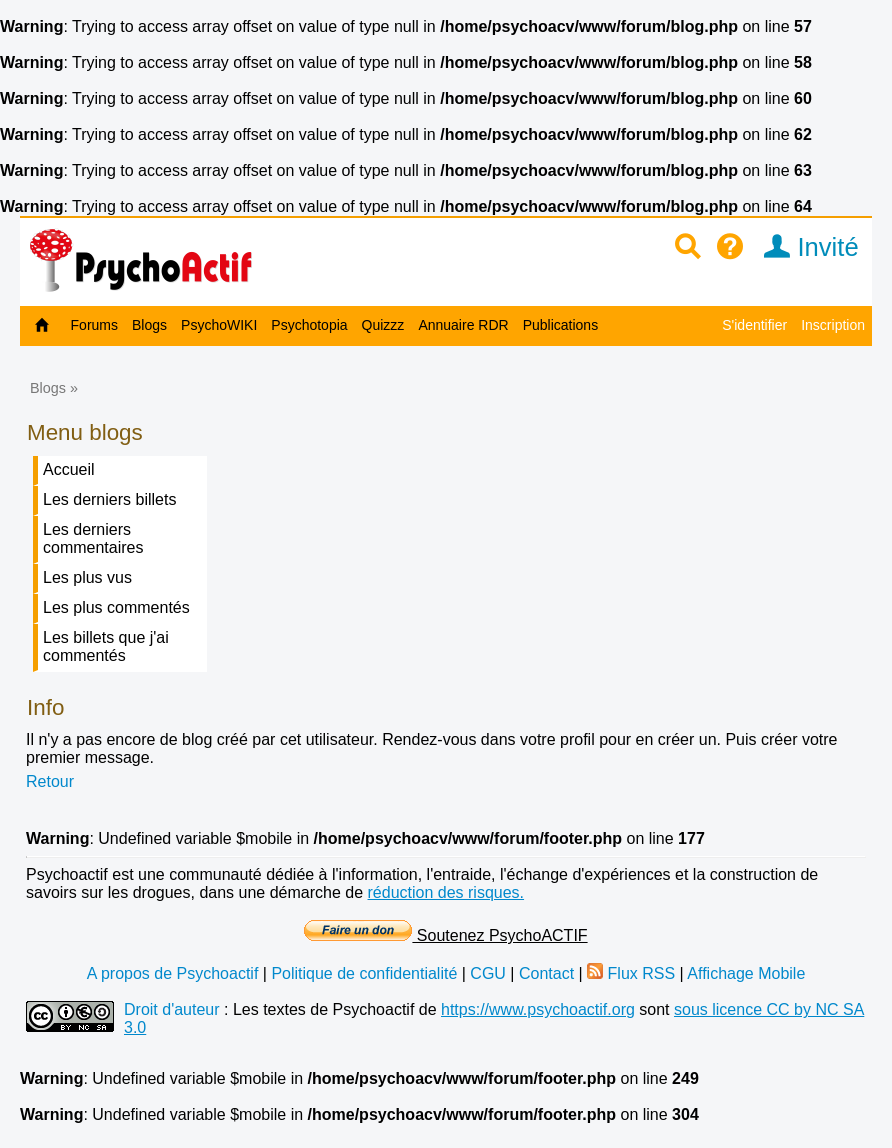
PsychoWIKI (219, 325)
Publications (561, 325)
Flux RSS (631, 973)
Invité (804, 247)
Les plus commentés (116, 607)
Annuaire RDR (463, 325)
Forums (94, 325)
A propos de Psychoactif (173, 973)
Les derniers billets (109, 499)
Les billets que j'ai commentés (106, 646)
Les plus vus (87, 577)
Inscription (833, 325)
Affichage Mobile (746, 973)
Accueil (69, 469)
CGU (488, 973)
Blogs (149, 325)
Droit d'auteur (172, 1009)
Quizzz (383, 325)
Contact (546, 973)
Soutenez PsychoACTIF (445, 935)
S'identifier (754, 325)
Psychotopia (309, 325)
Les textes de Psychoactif (323, 1009)
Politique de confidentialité (364, 973)
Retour (50, 781)
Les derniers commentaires (93, 538)
